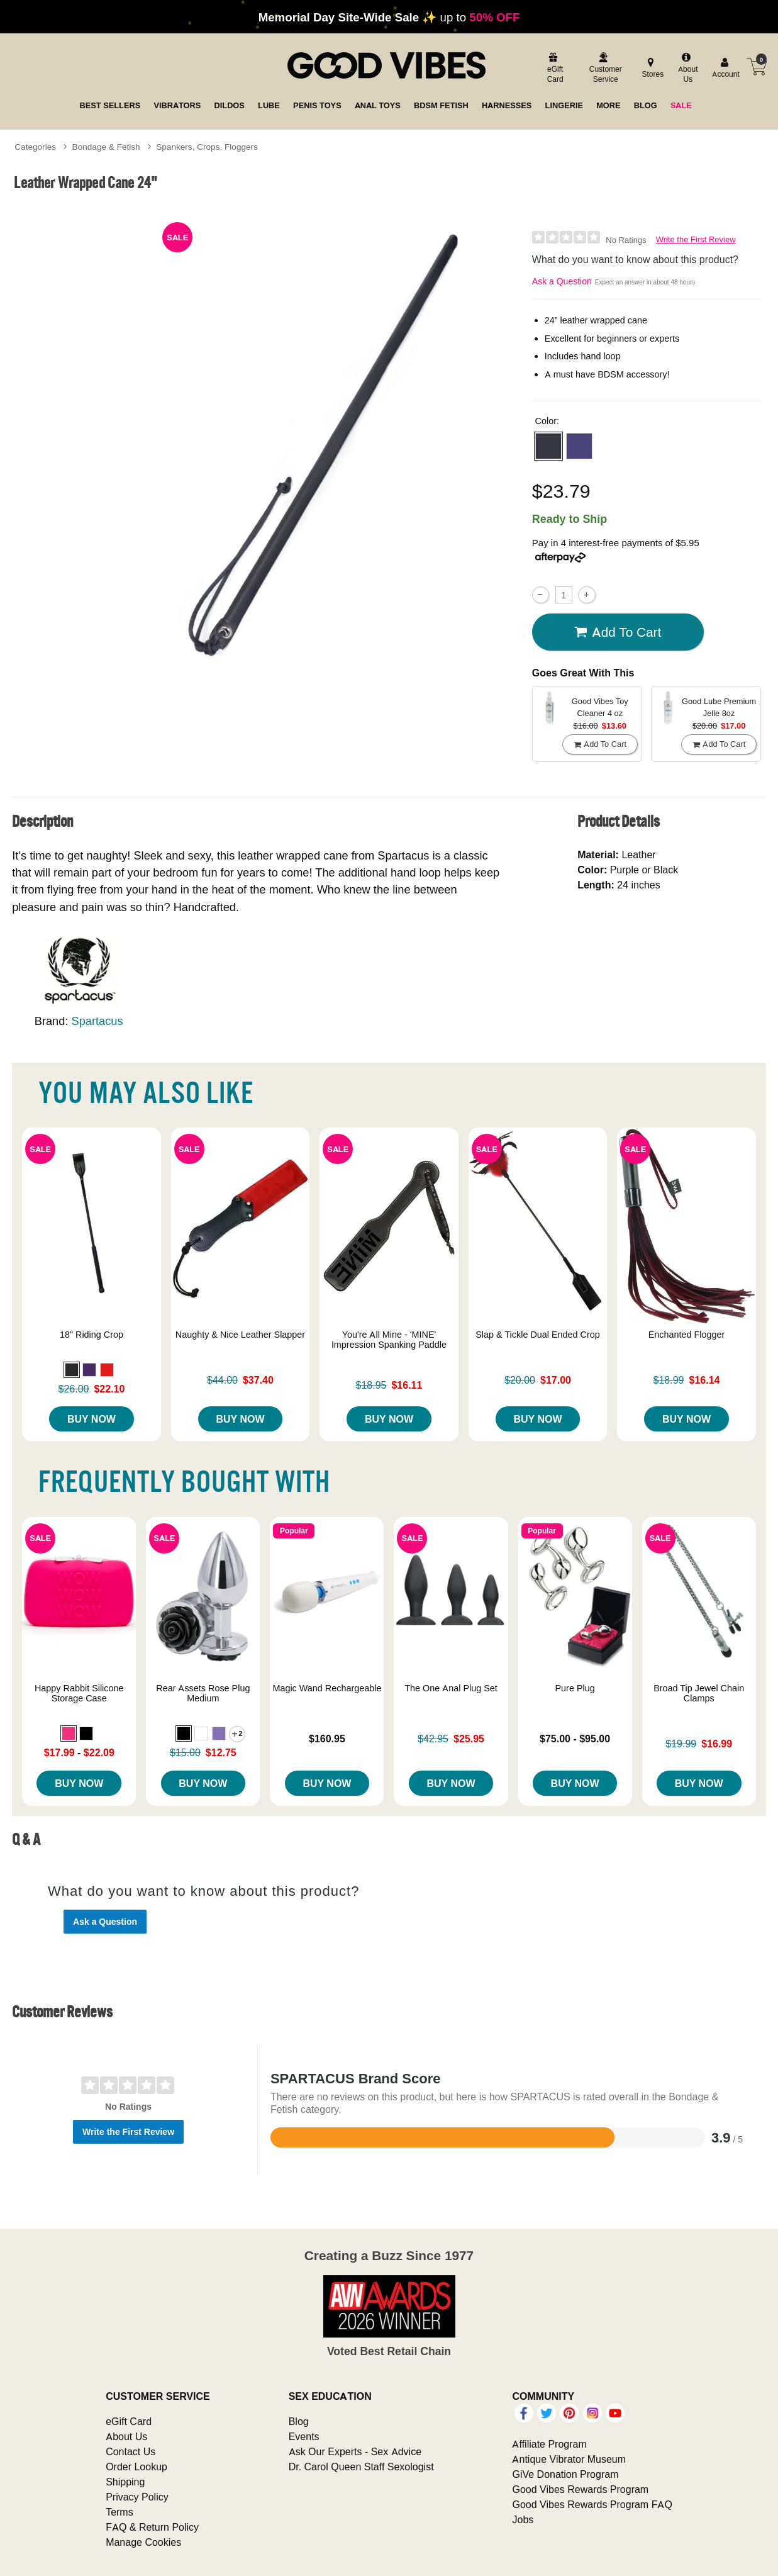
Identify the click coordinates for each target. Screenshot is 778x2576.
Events (304, 2436)
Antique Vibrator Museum (569, 2459)
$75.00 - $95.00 (575, 1738)
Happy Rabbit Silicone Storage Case (79, 1693)
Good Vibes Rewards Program (580, 2489)
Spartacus (97, 1021)
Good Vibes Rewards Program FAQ (592, 2504)
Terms (119, 2512)
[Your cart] (757, 67)
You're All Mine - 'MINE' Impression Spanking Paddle (389, 1339)
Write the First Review (696, 239)
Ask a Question (562, 281)
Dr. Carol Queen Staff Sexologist (361, 2466)
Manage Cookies (143, 2542)
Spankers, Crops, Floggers (207, 146)
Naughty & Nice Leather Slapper (240, 1334)
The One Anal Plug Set (450, 1688)
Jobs (522, 2519)
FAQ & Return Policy (152, 2527)
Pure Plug (575, 1688)
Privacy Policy (137, 2496)
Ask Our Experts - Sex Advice (355, 2451)
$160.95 (327, 1738)
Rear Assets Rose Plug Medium (203, 1693)
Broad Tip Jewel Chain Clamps (698, 1693)
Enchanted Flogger (686, 1334)
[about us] (686, 68)
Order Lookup (136, 2466)
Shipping (125, 2481)
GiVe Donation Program (565, 2474)
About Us (126, 2436)
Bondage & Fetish (106, 146)
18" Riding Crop (91, 1334)
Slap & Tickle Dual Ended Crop (537, 1334)
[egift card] (553, 68)
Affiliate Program (549, 2444)
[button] (548, 446)
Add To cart (617, 632)
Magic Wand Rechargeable (326, 1688)
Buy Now (91, 1419)
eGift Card (129, 2421)
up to (389, 17)
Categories (35, 146)
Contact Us (130, 2451)
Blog (299, 2421)
